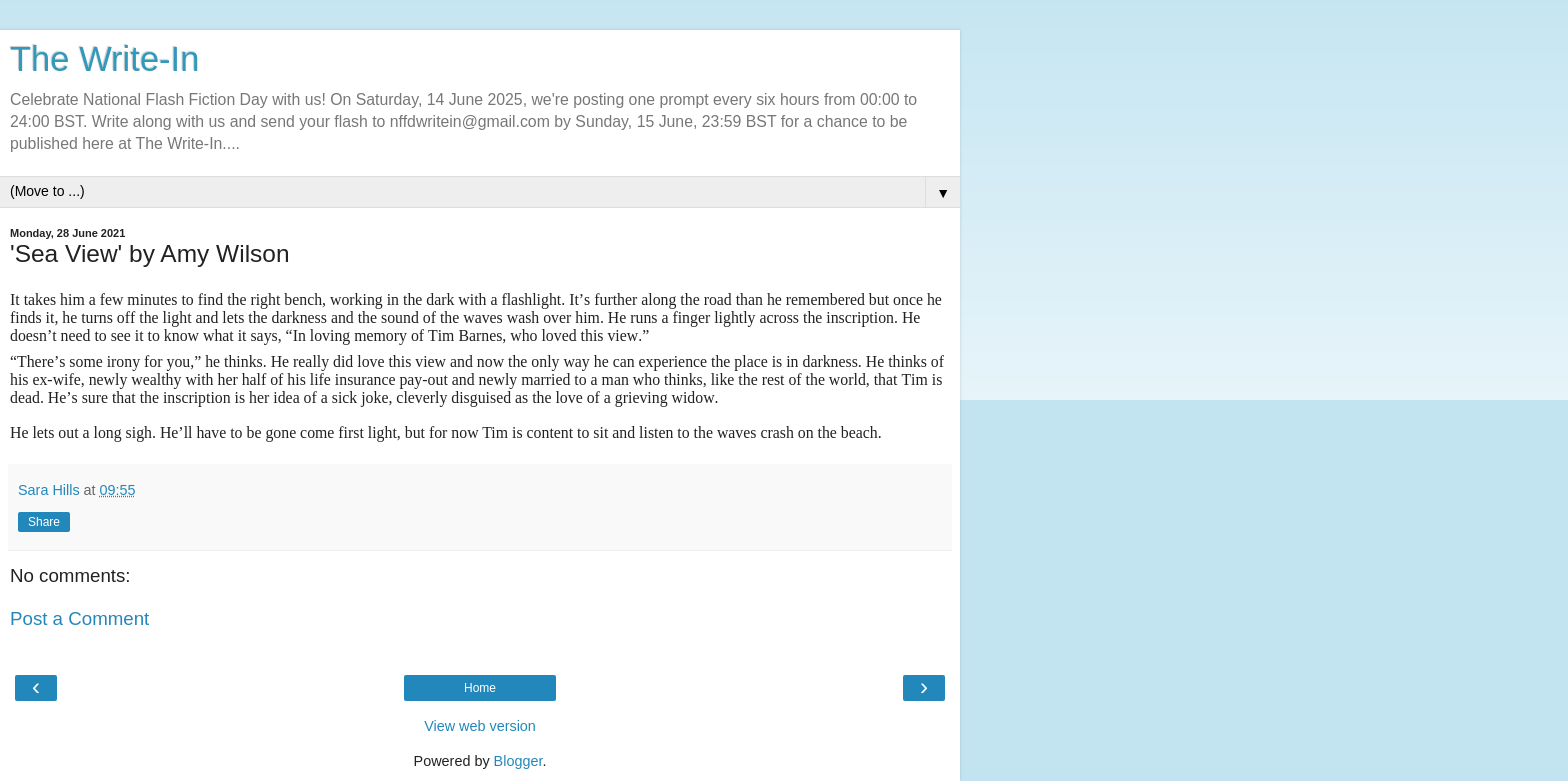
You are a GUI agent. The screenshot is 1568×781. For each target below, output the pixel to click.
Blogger (518, 761)
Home (480, 688)
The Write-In (104, 59)
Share (44, 522)
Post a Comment (79, 618)
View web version (480, 726)
